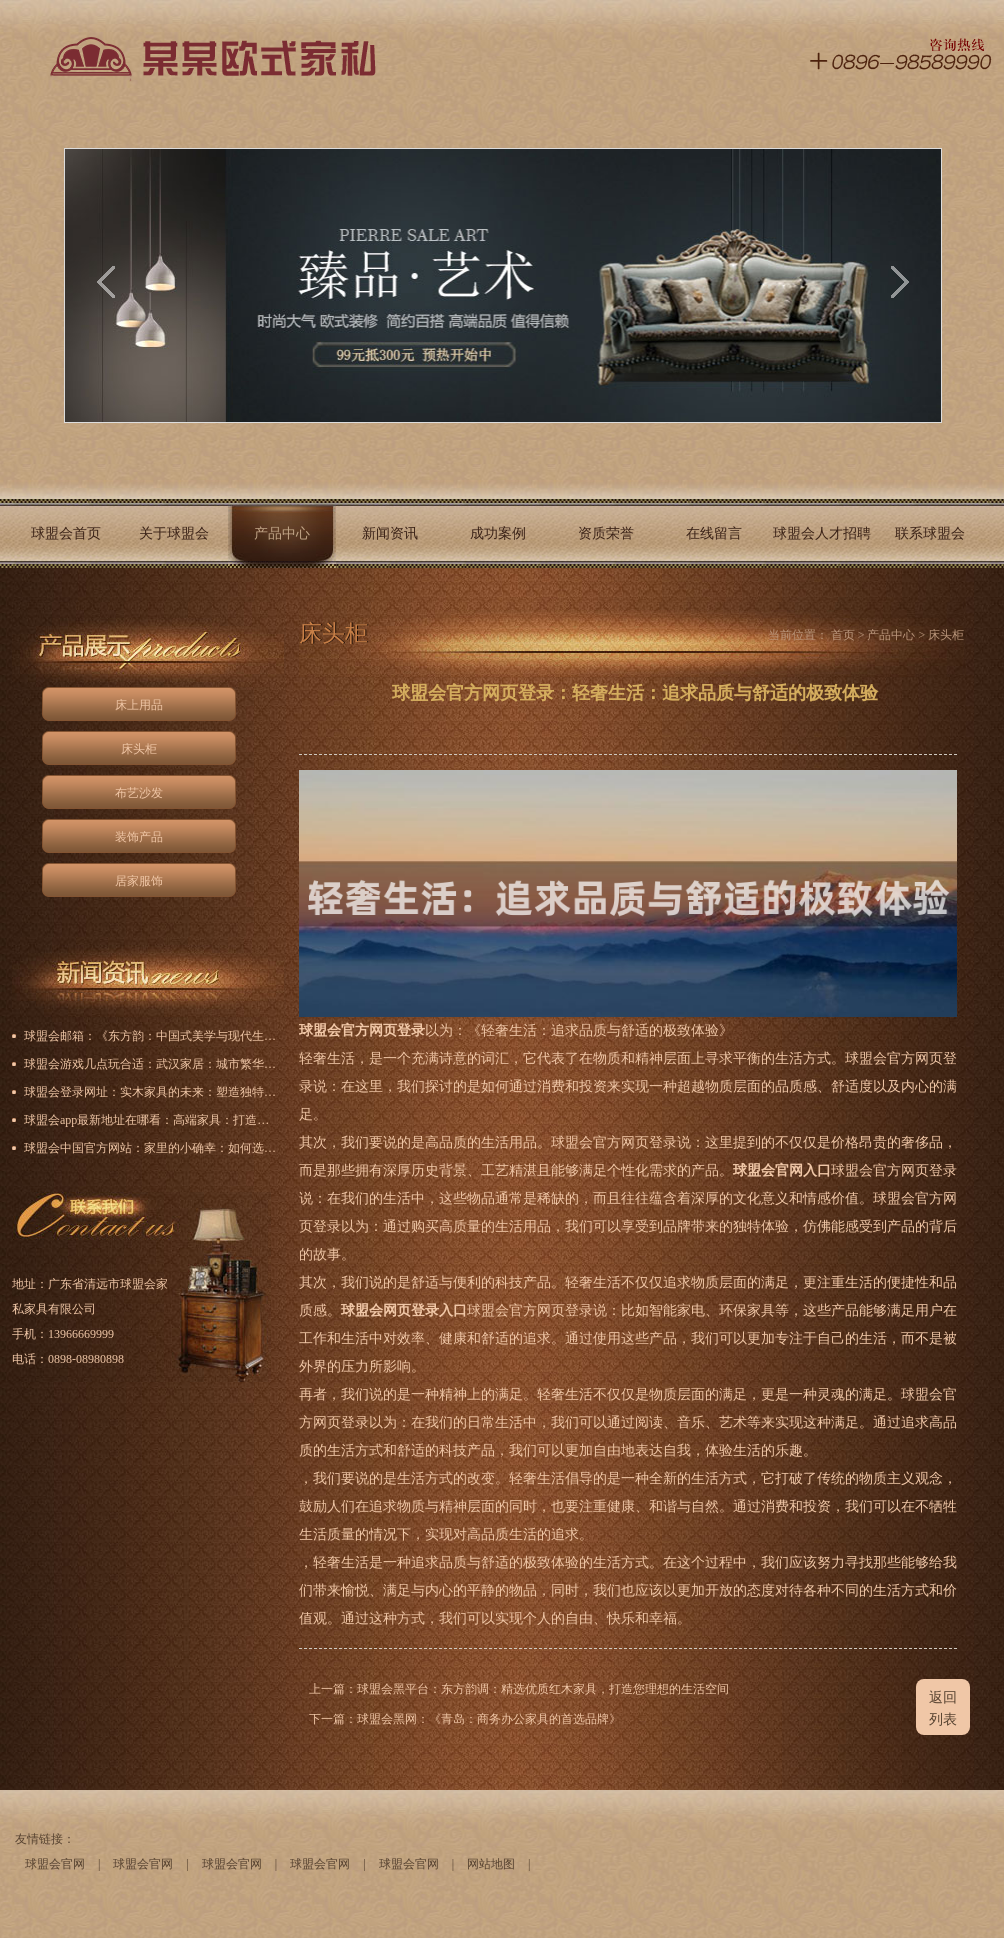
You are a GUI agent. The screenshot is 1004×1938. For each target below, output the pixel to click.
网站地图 (491, 1864)
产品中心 (282, 533)
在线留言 (714, 533)
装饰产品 (139, 837)
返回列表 (943, 1708)
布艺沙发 (139, 793)
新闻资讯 (390, 533)
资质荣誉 (606, 533)
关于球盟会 (174, 533)
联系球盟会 (930, 533)
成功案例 (498, 533)
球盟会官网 (55, 1864)
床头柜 (139, 749)
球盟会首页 (66, 533)
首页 (843, 635)
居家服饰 (139, 881)
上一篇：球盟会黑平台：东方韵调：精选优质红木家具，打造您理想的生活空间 (519, 1689)
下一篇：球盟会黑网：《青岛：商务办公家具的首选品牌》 (465, 1719)
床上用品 (139, 705)
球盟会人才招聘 (822, 533)
